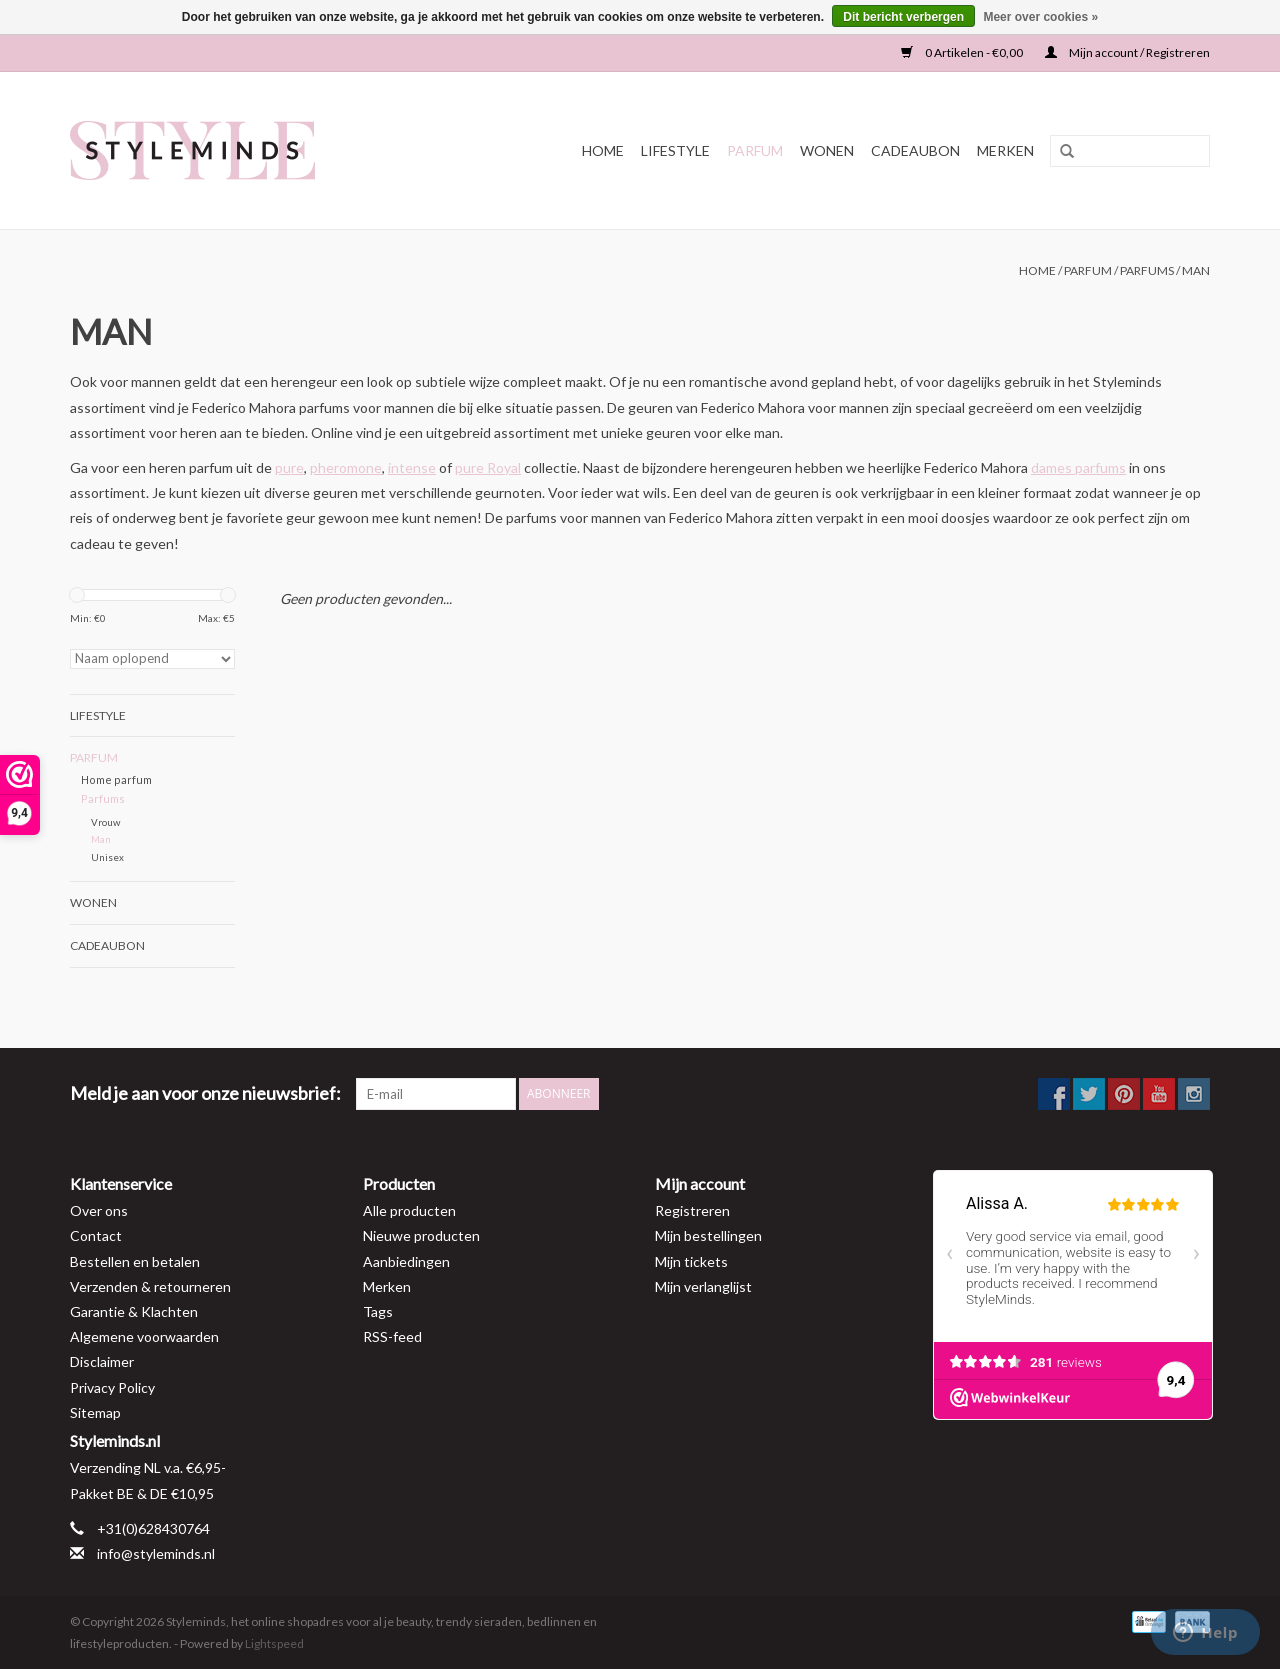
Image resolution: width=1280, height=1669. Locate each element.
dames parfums (1078, 467)
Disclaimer (102, 1361)
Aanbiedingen (406, 1261)
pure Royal (488, 467)
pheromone (346, 467)
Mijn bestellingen (708, 1235)
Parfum (755, 150)
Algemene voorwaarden (144, 1336)
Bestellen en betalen (135, 1261)
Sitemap (95, 1412)
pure (289, 467)
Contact (96, 1235)
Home (603, 150)
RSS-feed (392, 1336)
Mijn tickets (691, 1261)
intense (412, 467)
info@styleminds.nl (156, 1553)
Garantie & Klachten (134, 1311)
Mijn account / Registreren (1127, 52)
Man (1196, 270)
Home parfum (116, 779)
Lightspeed (274, 1643)
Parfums (1147, 270)
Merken (1005, 150)
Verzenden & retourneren (150, 1286)
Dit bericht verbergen (903, 17)
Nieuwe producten (421, 1235)
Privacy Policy (112, 1387)
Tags (378, 1311)
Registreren (692, 1210)
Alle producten (409, 1210)
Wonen (827, 150)
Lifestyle (675, 150)
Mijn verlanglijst (703, 1286)
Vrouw (105, 822)
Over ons (99, 1210)
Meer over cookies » (1040, 17)
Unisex (107, 857)
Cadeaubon (915, 150)
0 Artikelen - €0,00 (963, 52)
